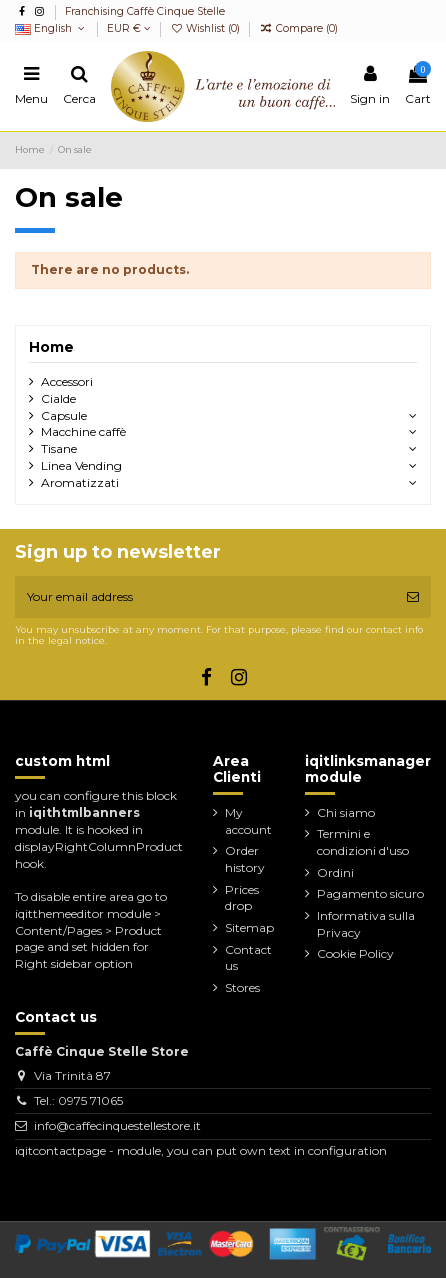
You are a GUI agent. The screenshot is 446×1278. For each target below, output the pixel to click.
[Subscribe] (413, 597)
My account (248, 821)
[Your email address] (205, 597)
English (51, 28)
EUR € (129, 28)
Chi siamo (346, 812)
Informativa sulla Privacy (366, 924)
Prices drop (242, 898)
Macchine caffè (83, 431)
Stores (242, 987)
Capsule (64, 415)
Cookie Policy (355, 953)
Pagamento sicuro (370, 893)
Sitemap (249, 927)
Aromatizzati (80, 482)
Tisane (59, 448)
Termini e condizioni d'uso (363, 842)
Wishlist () (206, 28)
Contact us (248, 958)
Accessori (67, 381)
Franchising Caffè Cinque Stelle (145, 11)
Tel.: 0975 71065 (78, 1100)
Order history (245, 859)
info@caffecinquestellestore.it (117, 1125)
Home (51, 347)
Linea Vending (81, 465)
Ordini (335, 872)
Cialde (58, 398)
